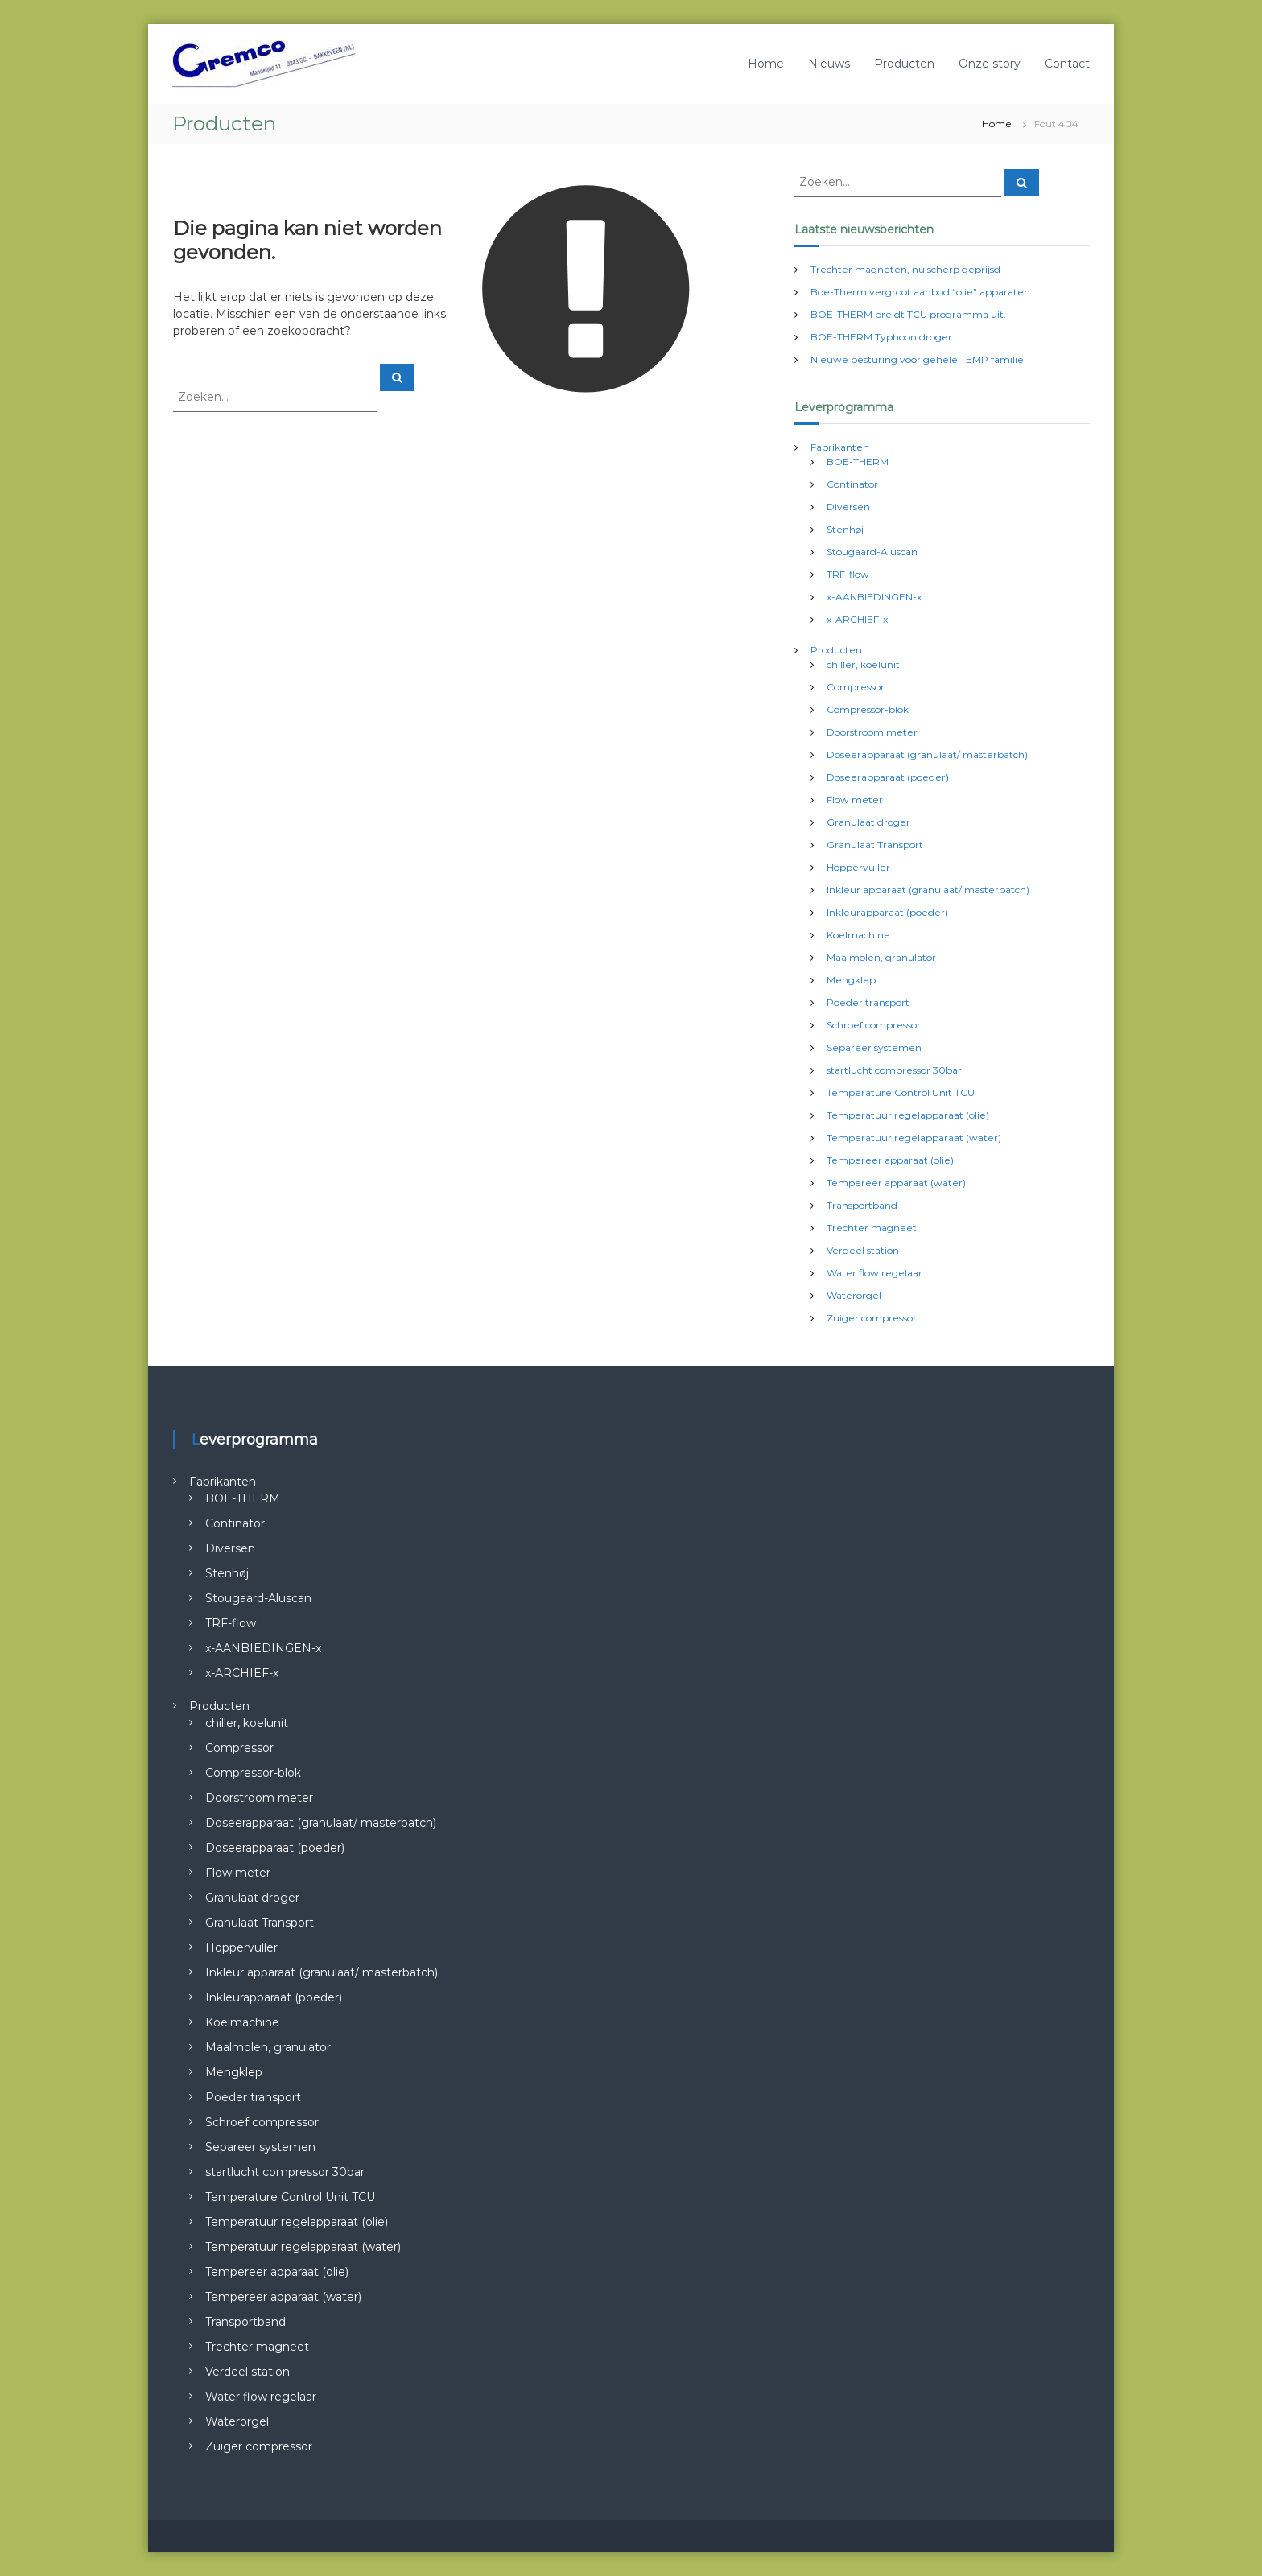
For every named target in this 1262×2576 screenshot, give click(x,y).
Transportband (862, 1205)
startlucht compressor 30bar (894, 1070)
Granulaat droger (868, 822)
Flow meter (855, 799)
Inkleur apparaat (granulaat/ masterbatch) (928, 890)
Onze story (990, 63)
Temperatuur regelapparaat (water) (914, 1137)
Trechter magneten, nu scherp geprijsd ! (907, 269)
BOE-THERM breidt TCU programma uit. (908, 314)
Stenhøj (845, 529)
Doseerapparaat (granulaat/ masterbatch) (927, 754)
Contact (1067, 63)
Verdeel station (863, 1250)
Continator (852, 484)
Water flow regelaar (874, 1273)
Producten (904, 63)
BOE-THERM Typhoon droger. (882, 337)
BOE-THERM (858, 461)
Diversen (848, 507)
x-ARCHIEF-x (857, 619)
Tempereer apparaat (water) (896, 1183)
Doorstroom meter (872, 732)
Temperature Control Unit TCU (901, 1092)
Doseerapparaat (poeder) (888, 777)
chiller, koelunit (863, 664)
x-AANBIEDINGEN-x (874, 597)
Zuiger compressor (872, 1318)
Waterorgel (854, 1295)
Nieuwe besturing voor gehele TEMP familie (917, 359)
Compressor (856, 687)
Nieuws (829, 63)
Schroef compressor (874, 1025)
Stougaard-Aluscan (872, 552)
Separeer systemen (874, 1047)
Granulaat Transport (875, 845)
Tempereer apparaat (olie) (890, 1160)
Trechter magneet (872, 1228)
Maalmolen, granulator (881, 957)
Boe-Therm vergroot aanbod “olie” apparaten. (921, 292)
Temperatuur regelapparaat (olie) (908, 1115)
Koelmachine (858, 935)
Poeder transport (868, 1002)
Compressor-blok (868, 709)
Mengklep (851, 980)
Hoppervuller (858, 867)
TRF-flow (848, 574)
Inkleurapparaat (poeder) (887, 912)
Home (766, 63)
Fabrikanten (839, 447)
